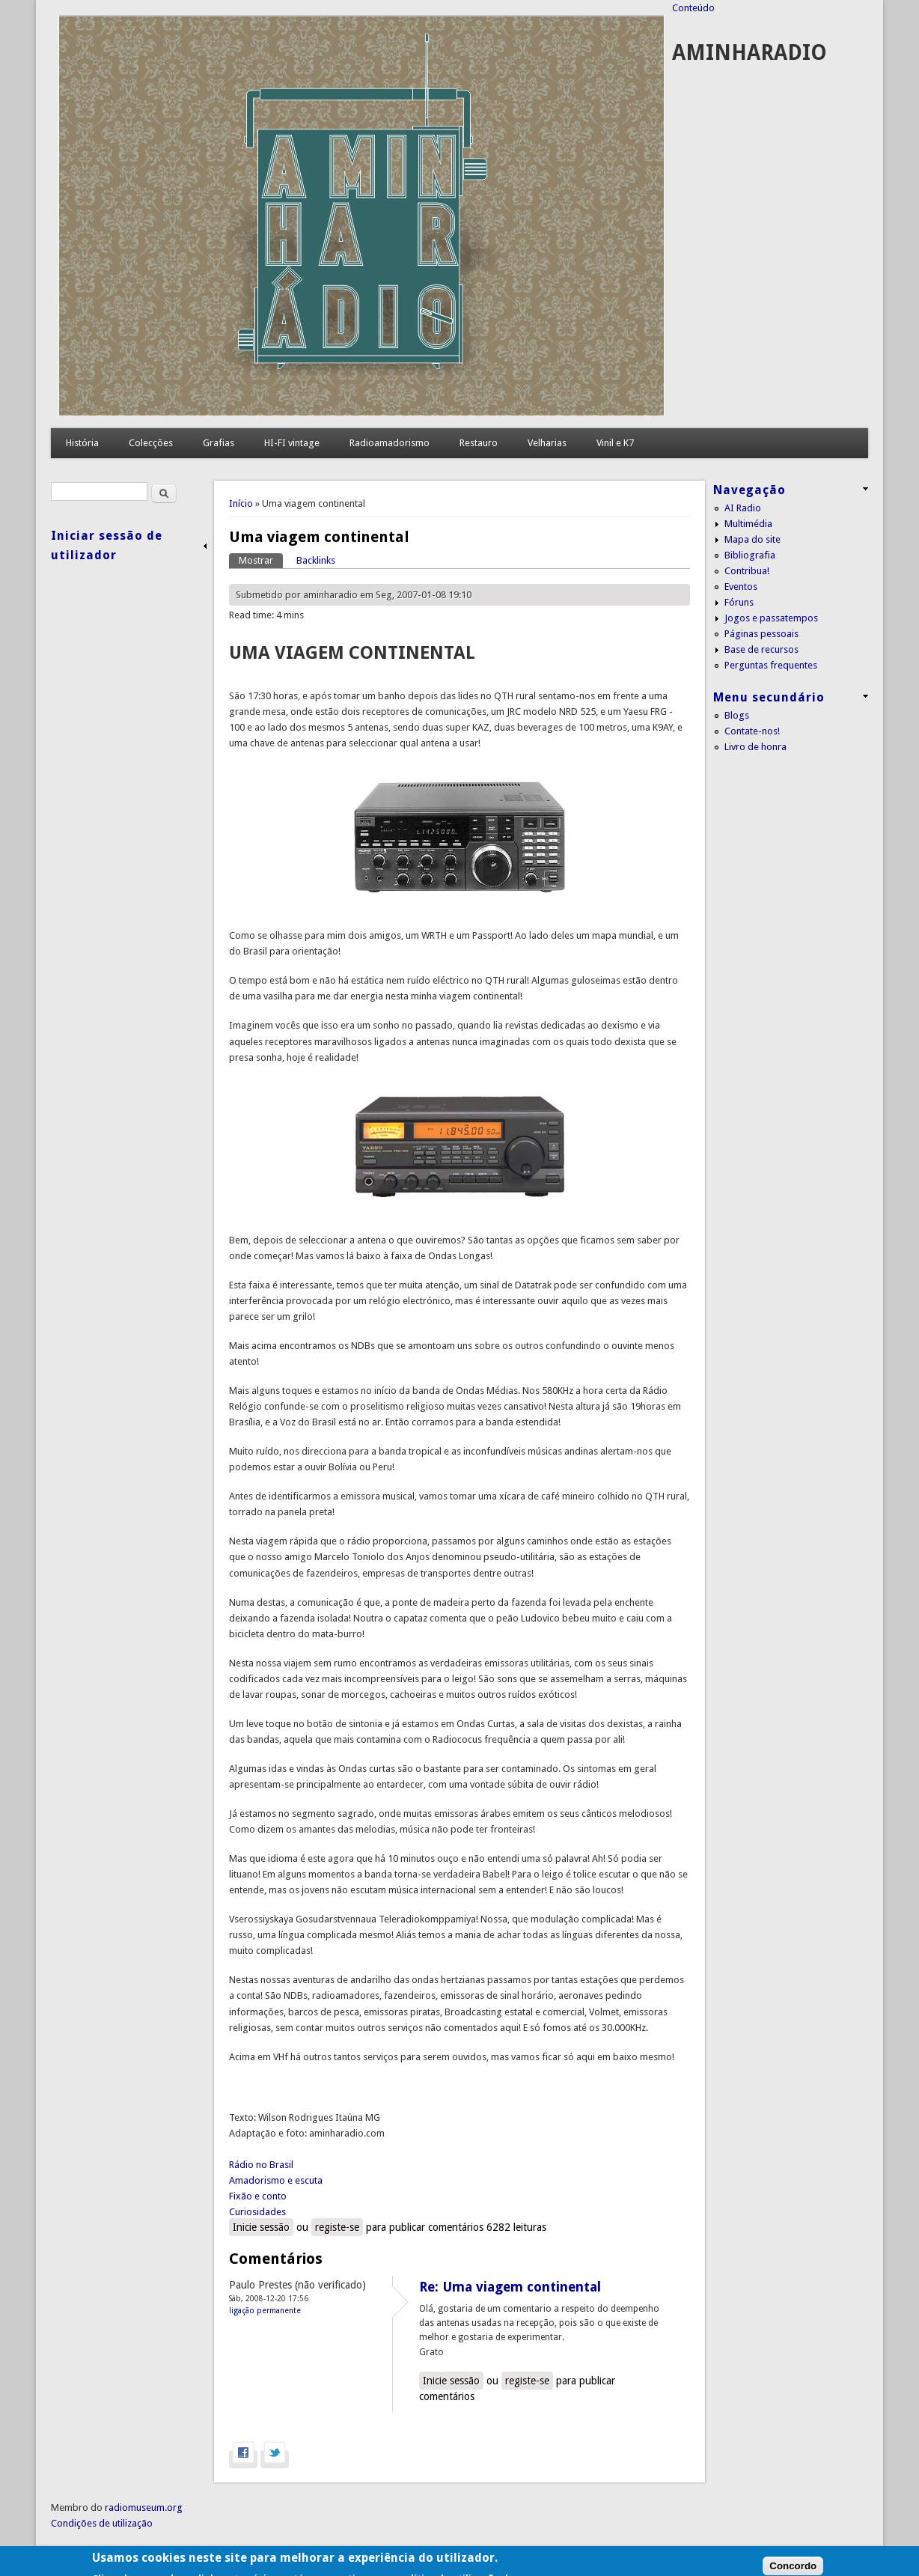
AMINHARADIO (749, 52)
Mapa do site (752, 539)
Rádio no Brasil (261, 2164)
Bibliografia (749, 555)
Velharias (547, 442)
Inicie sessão (261, 2227)
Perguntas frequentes (770, 665)
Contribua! (746, 570)
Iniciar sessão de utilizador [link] (106, 545)
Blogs (736, 715)
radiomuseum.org (144, 2507)
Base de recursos (761, 649)
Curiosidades (257, 2211)
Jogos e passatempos (771, 618)
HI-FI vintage (292, 442)
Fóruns (739, 602)
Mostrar (261, 559)
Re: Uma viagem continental (510, 2287)
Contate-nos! (752, 731)
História (82, 442)
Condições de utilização (102, 2523)
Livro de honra (755, 746)
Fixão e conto (258, 2196)
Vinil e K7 (615, 442)
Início (241, 503)
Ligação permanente (265, 2310)
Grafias (218, 442)
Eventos (740, 586)
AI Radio (742, 508)
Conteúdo (693, 7)
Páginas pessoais (761, 633)
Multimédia (748, 523)
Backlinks (315, 560)
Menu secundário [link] (769, 697)
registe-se (337, 2227)
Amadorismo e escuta (276, 2180)
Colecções (151, 442)
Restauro (479, 442)
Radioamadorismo (389, 442)
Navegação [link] (749, 490)
